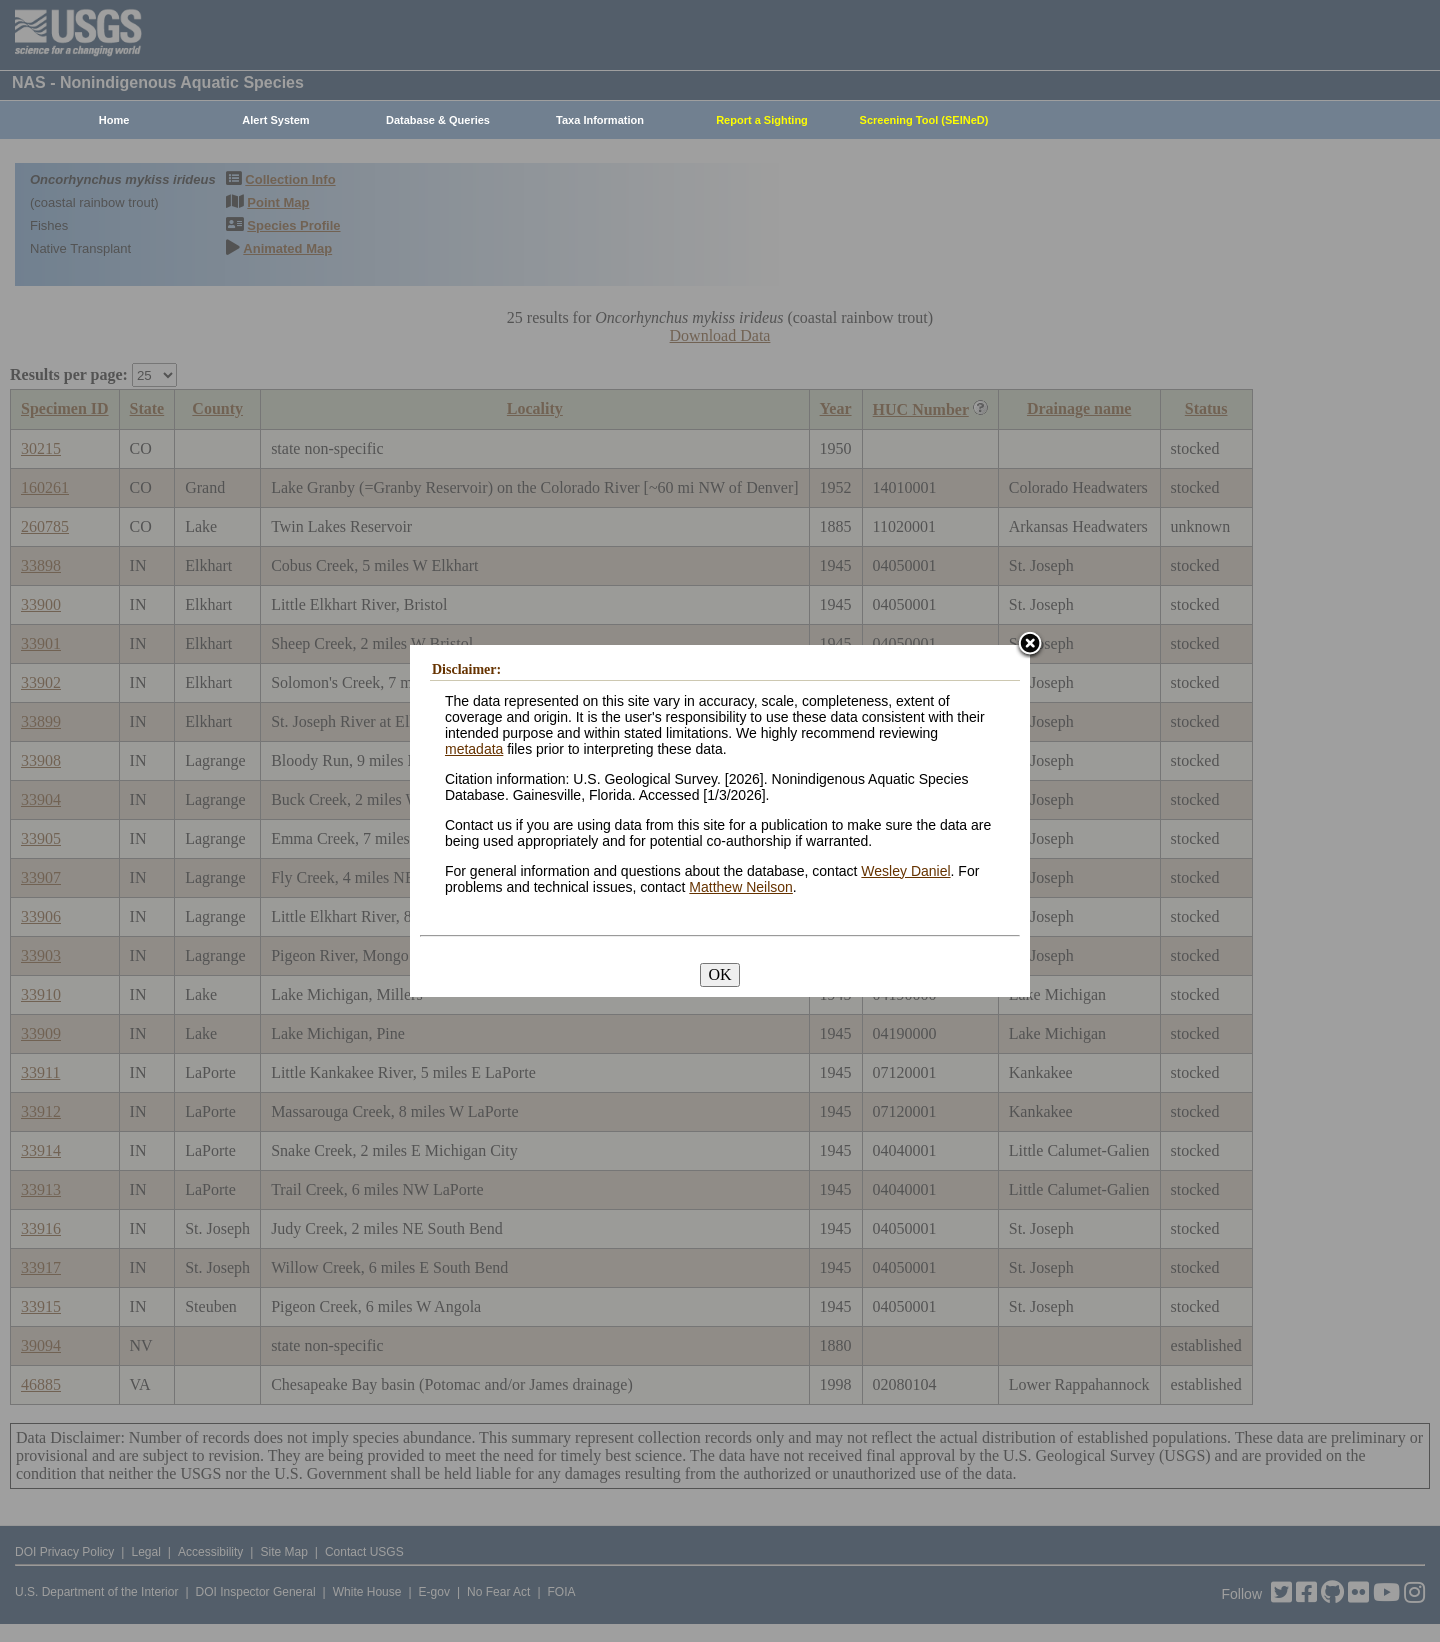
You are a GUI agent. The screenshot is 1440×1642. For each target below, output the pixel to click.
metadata (474, 749)
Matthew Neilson (741, 887)
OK (719, 974)
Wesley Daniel (905, 871)
